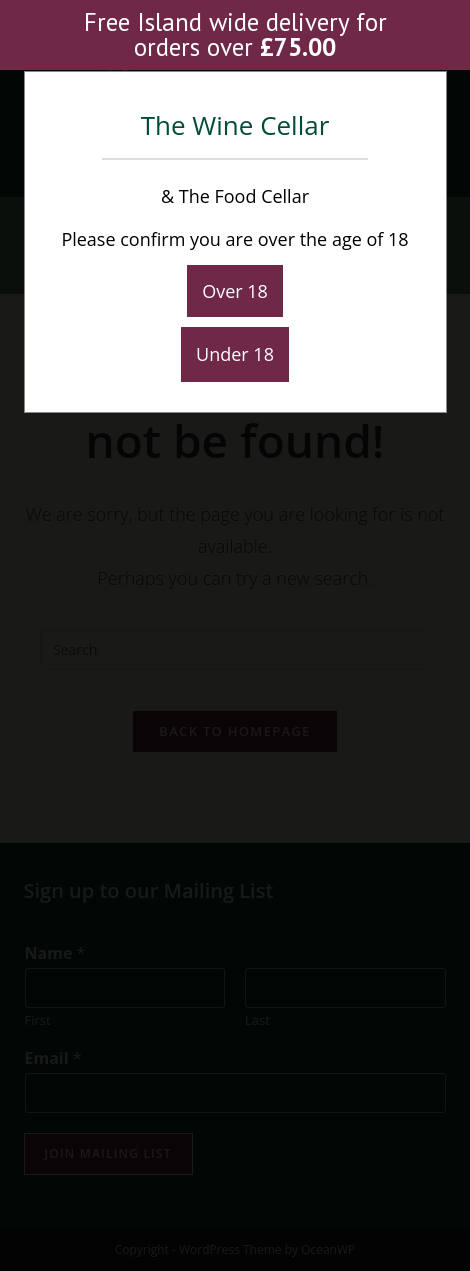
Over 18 (235, 291)
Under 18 (235, 354)
